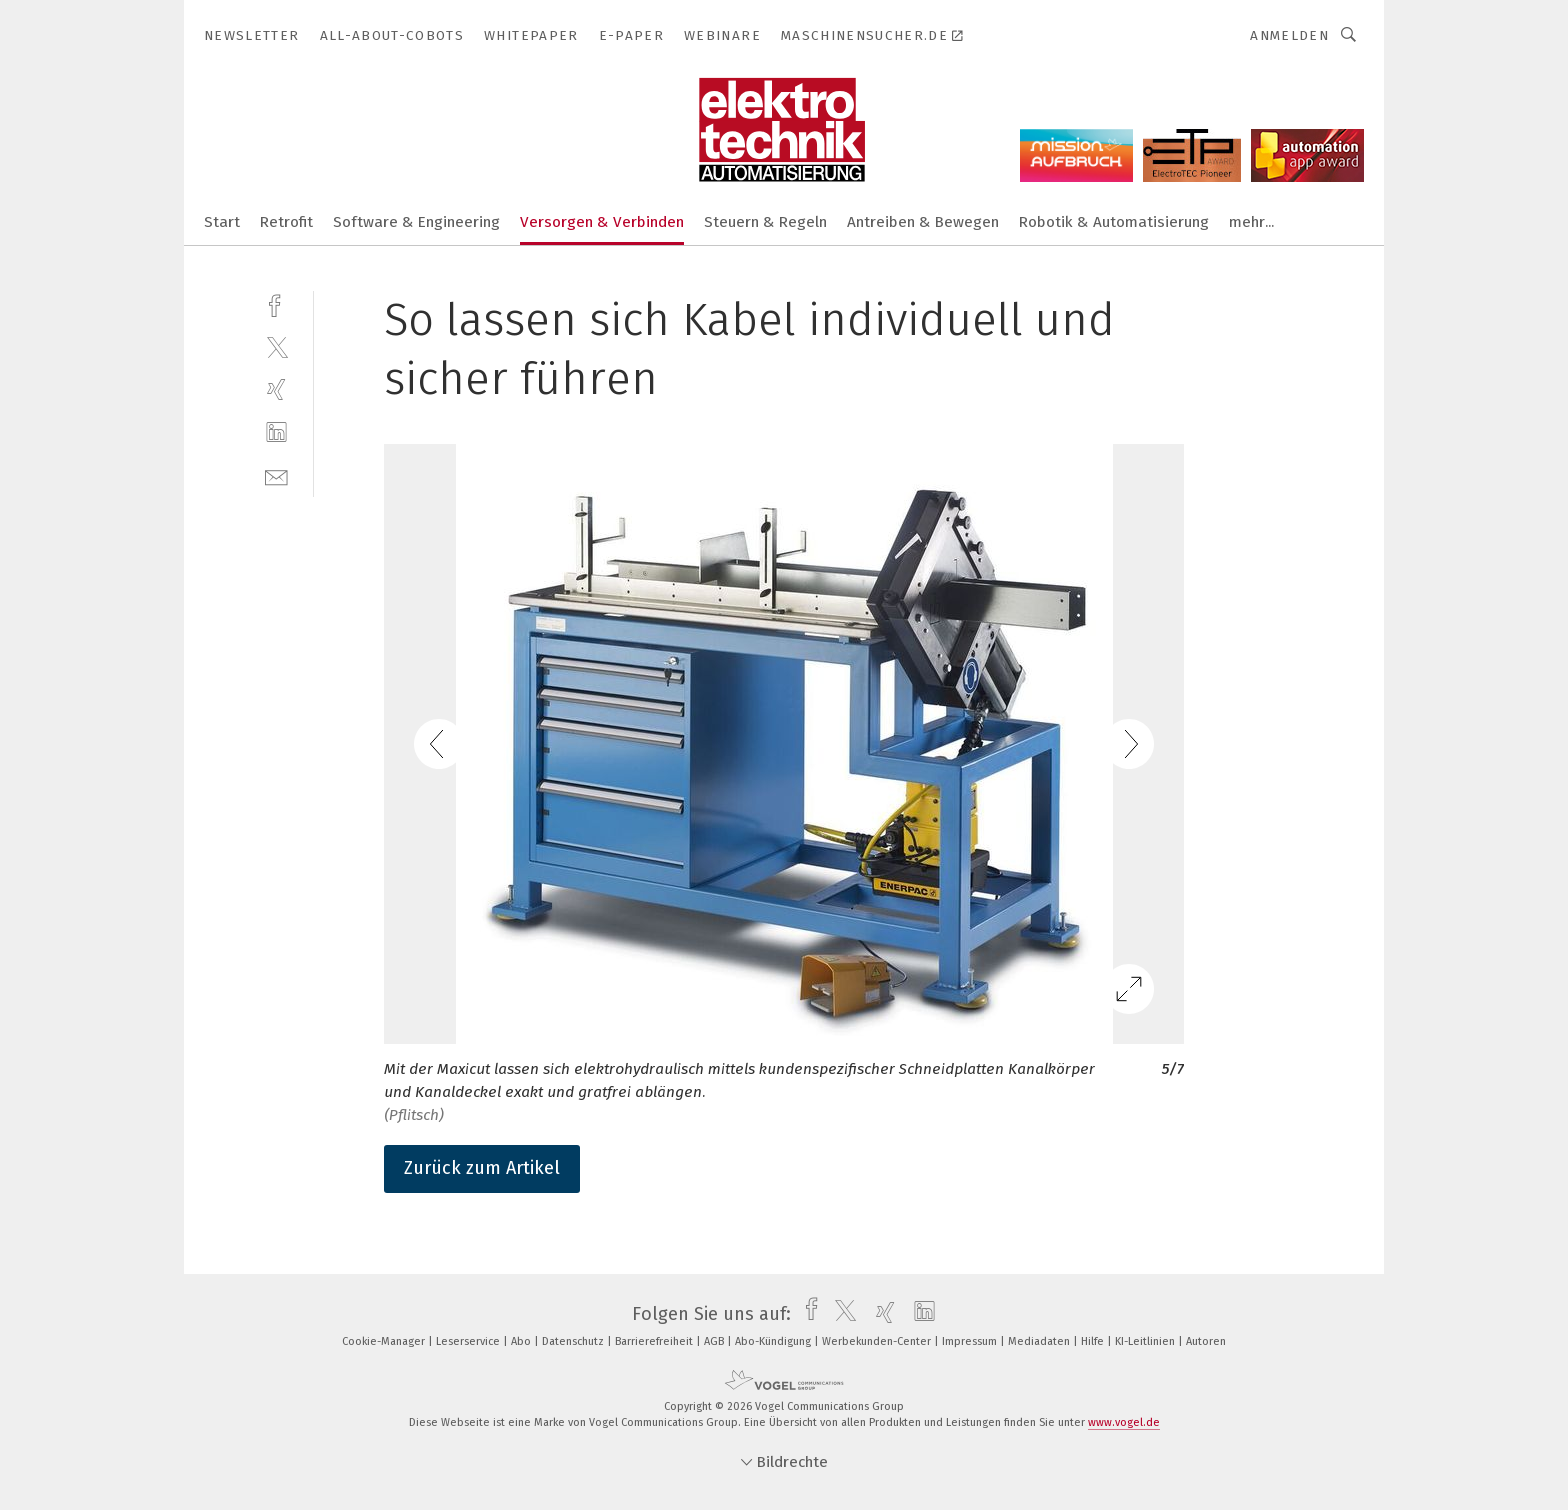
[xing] (276, 389)
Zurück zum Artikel (482, 1168)
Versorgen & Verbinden (602, 222)
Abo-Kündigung (774, 1341)
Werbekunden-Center (878, 1341)
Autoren (1206, 1341)
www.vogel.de (1124, 1422)
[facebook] (276, 303)
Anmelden (1289, 35)
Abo (522, 1341)
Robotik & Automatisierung (1114, 222)
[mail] (276, 475)
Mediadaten (1040, 1341)
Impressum (971, 1341)
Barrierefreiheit (655, 1341)
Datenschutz (574, 1341)
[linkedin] (276, 432)
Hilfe (1094, 1341)
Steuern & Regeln (765, 222)
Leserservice (469, 1341)
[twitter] (276, 346)
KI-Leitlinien (1146, 1341)
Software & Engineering (416, 222)
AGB (715, 1341)
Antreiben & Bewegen (923, 222)
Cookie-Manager (385, 1341)
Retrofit (286, 222)
